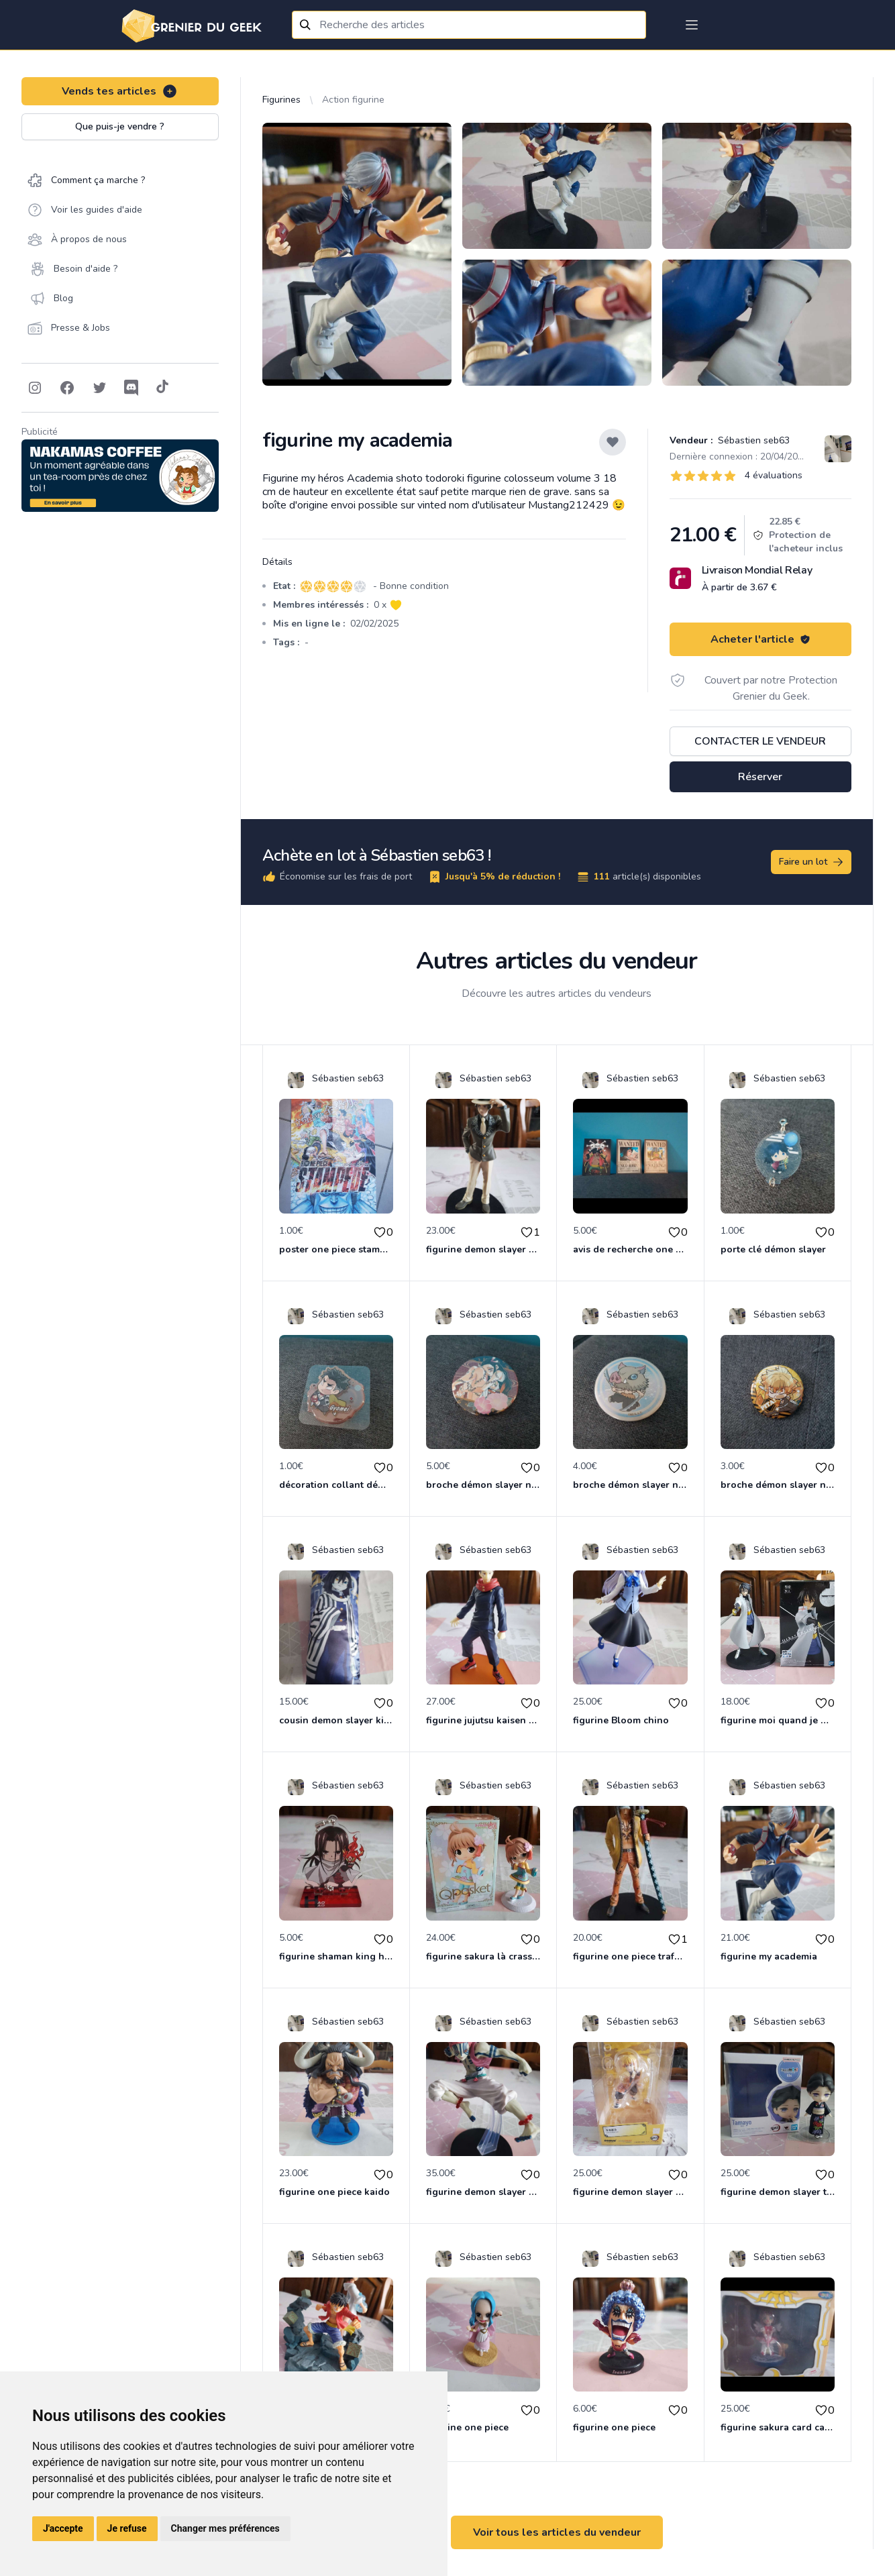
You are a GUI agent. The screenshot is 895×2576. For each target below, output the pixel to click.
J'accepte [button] (63, 2528)
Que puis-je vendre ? (119, 126)
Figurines (281, 99)
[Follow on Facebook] (67, 387)
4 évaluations (773, 475)
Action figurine (353, 99)
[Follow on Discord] (131, 387)
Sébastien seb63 (752, 440)
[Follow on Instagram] (35, 387)
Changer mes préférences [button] (225, 2528)
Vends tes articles (120, 91)
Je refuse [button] (127, 2528)
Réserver (760, 776)
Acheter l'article (760, 639)
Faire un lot (812, 862)
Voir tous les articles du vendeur (557, 2532)
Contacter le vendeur (760, 741)
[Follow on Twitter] (99, 387)
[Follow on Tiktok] (162, 387)
